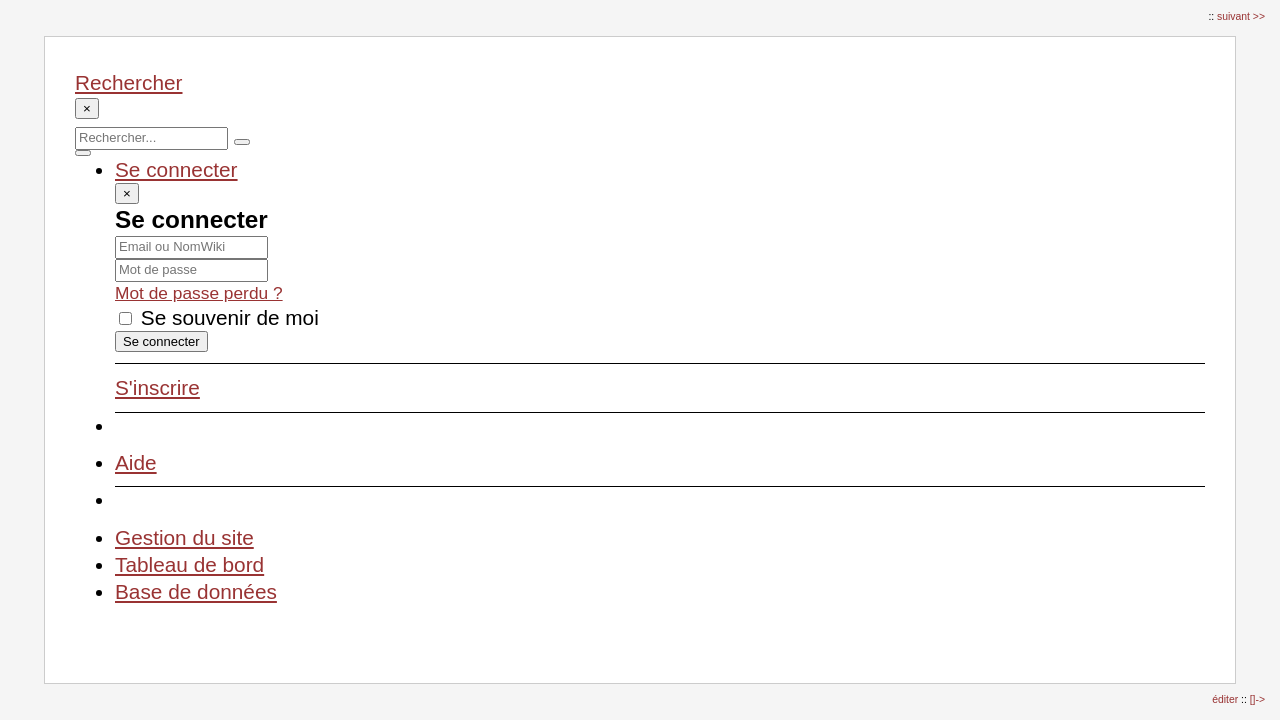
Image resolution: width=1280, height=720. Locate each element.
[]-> (1257, 699)
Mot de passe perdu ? (199, 293)
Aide (136, 462)
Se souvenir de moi (219, 317)
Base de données (196, 591)
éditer (1226, 699)
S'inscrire (157, 387)
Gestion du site (184, 537)
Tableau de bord (189, 564)
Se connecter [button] (176, 169)
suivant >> (1241, 16)
